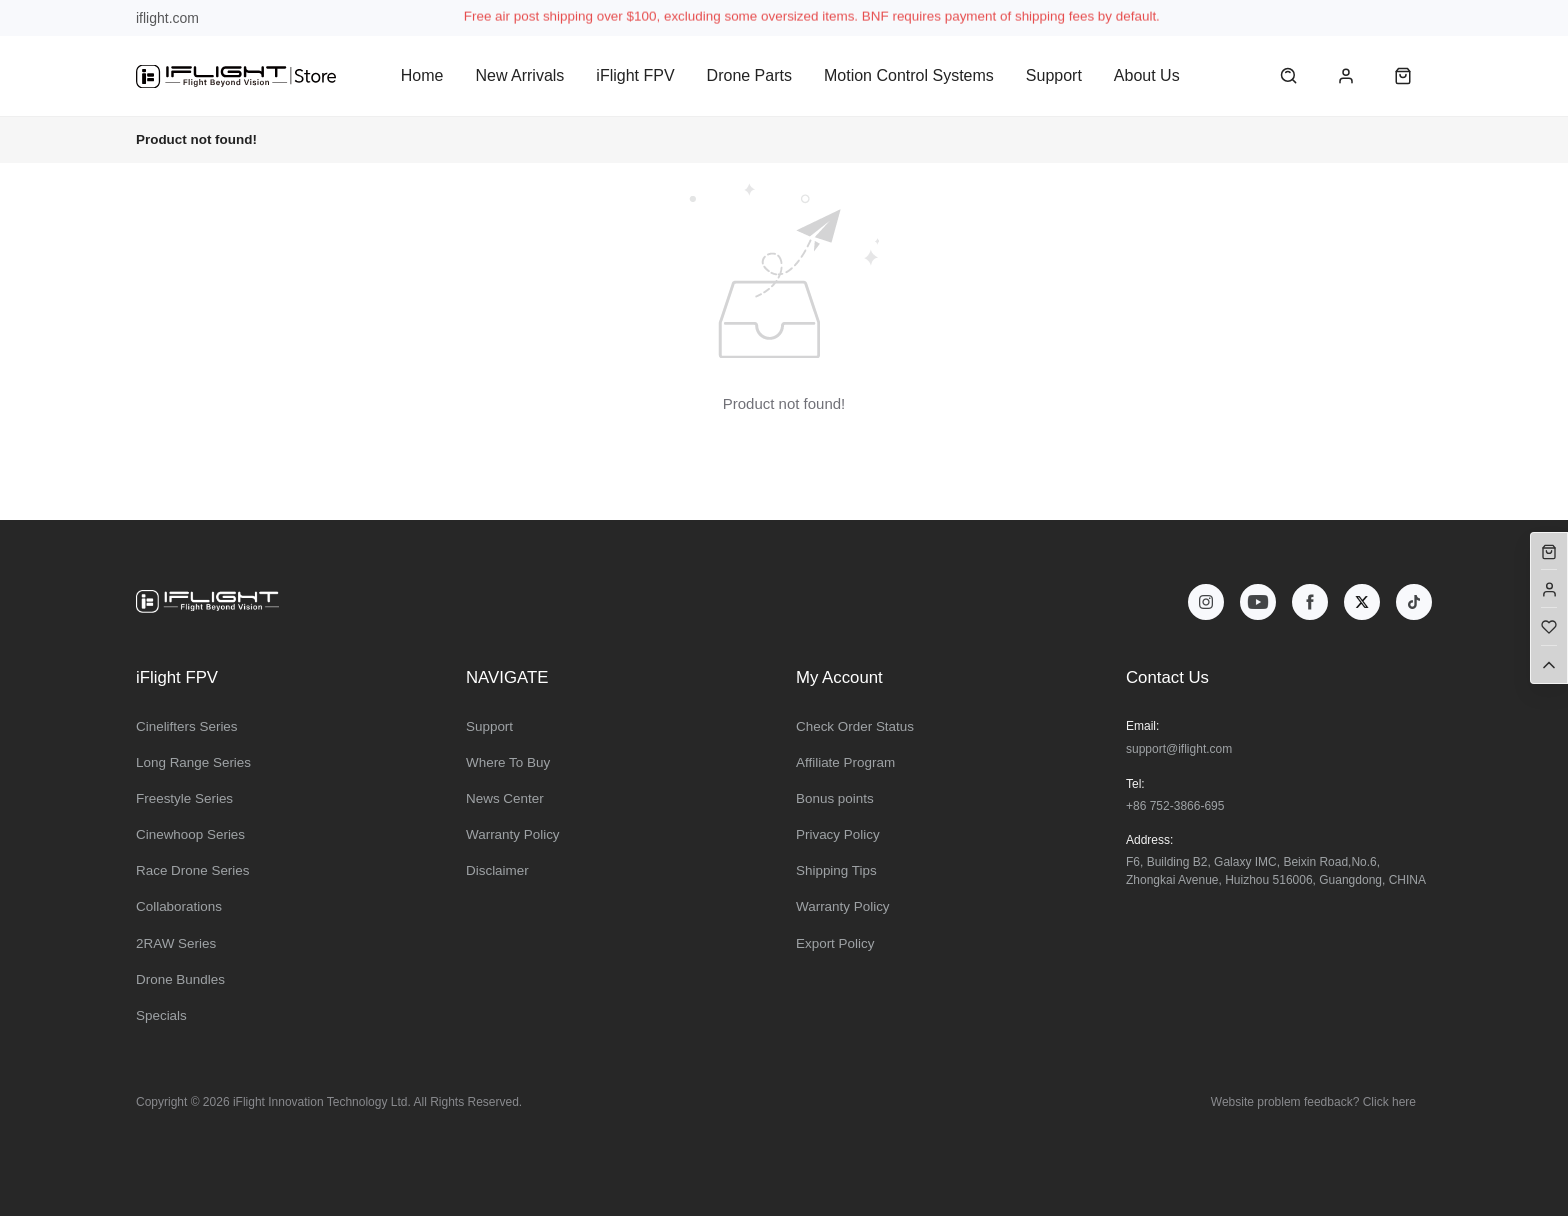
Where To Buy (508, 762)
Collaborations (179, 906)
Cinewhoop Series (190, 834)
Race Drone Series (193, 870)
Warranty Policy (513, 834)
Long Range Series (193, 762)
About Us (1147, 75)
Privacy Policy (838, 834)
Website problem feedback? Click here (1313, 1102)
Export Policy (835, 943)
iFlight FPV (635, 75)
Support (1054, 75)
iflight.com (167, 18)
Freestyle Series (184, 798)
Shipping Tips (836, 870)
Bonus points (835, 798)
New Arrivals (519, 75)
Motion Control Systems (909, 75)
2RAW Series (176, 943)
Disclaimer (497, 870)
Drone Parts (749, 75)
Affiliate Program (845, 762)
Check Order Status (855, 726)
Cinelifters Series (187, 726)
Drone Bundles (180, 979)
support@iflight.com (1179, 749)
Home (422, 75)
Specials (161, 1015)
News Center (505, 798)
